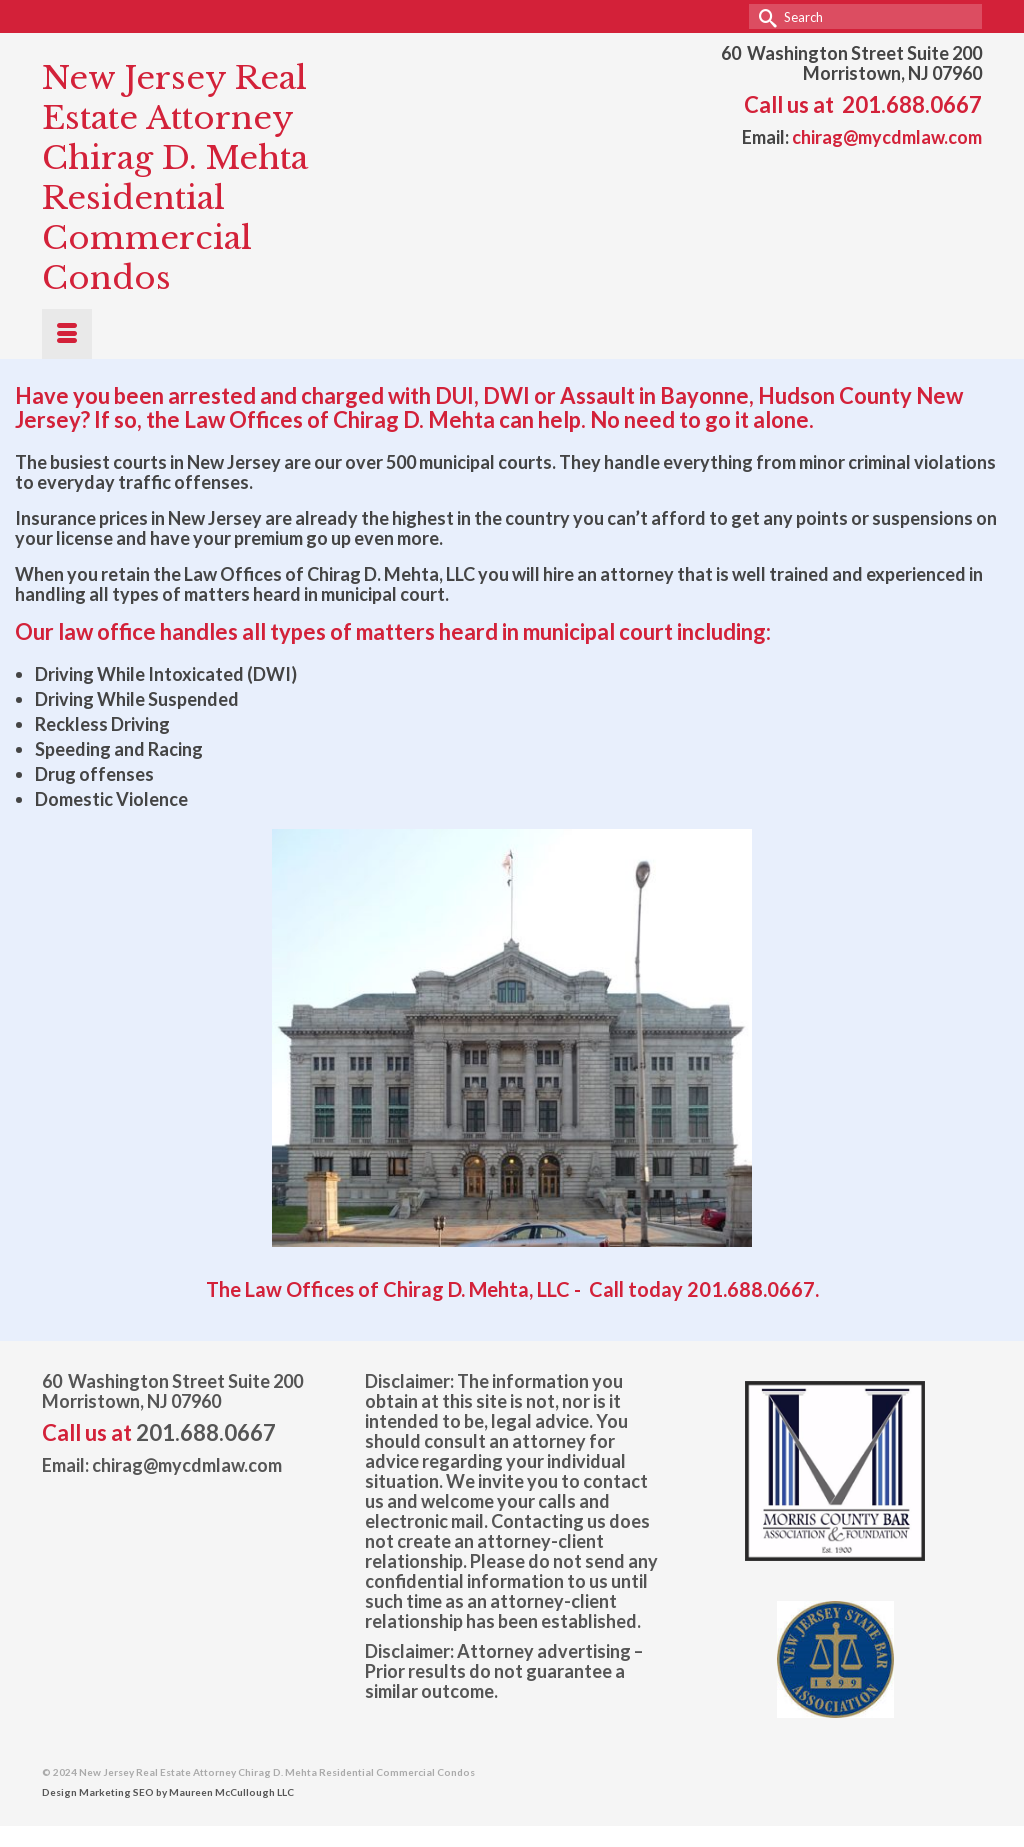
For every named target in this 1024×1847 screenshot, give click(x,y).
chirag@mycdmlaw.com (887, 137)
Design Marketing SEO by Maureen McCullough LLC (168, 1792)
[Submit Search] (764, 16)
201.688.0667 (912, 104)
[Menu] (67, 334)
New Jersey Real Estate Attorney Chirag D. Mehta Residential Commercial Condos (175, 178)
